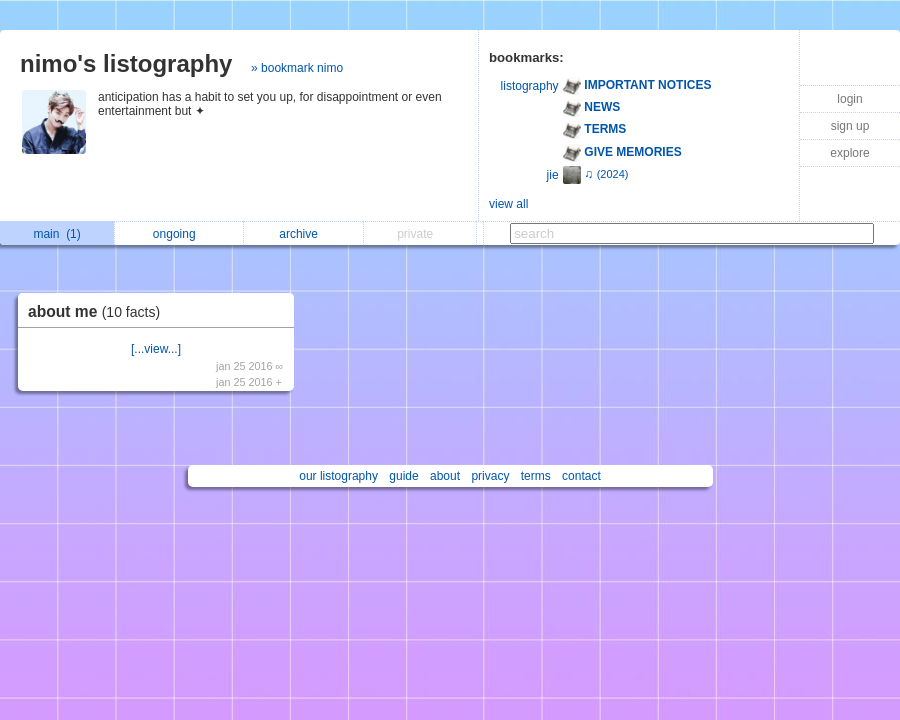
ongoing (179, 234)
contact (581, 476)
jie (553, 175)
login (849, 99)
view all (508, 204)
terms (536, 476)
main (56, 234)
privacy (490, 476)
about (445, 476)
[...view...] (156, 349)
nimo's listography (126, 63)
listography (530, 86)
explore (849, 153)
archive (303, 234)
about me (99, 311)
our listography (338, 476)
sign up (850, 126)
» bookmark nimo (297, 68)
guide (403, 476)
